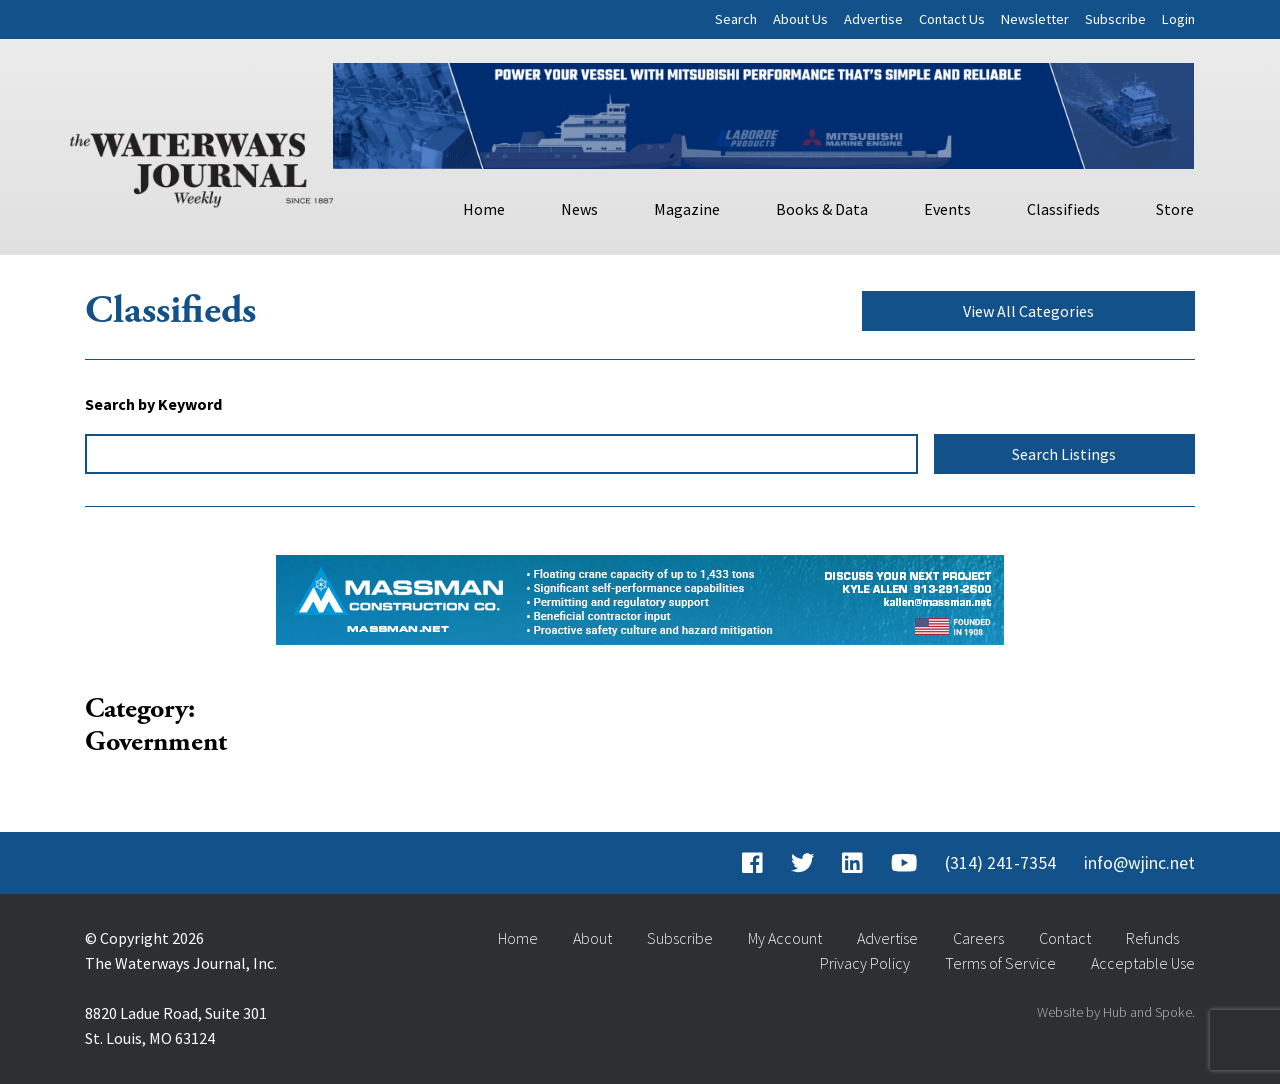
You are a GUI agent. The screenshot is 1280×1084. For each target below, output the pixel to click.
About (592, 938)
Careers (978, 938)
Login (1178, 19)
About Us (800, 19)
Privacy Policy (865, 963)
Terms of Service (1000, 963)
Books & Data (822, 209)
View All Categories (1028, 311)
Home (484, 209)
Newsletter (1035, 19)
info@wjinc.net (1139, 863)
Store (1175, 209)
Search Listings (1064, 454)
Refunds (1152, 938)
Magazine (687, 209)
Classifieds (1063, 209)
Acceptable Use (1143, 963)
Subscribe (1115, 19)
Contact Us (952, 19)
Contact (1065, 938)
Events (947, 209)
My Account (785, 938)
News (579, 209)
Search (736, 19)
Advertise (873, 19)
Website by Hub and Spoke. (1116, 1012)
